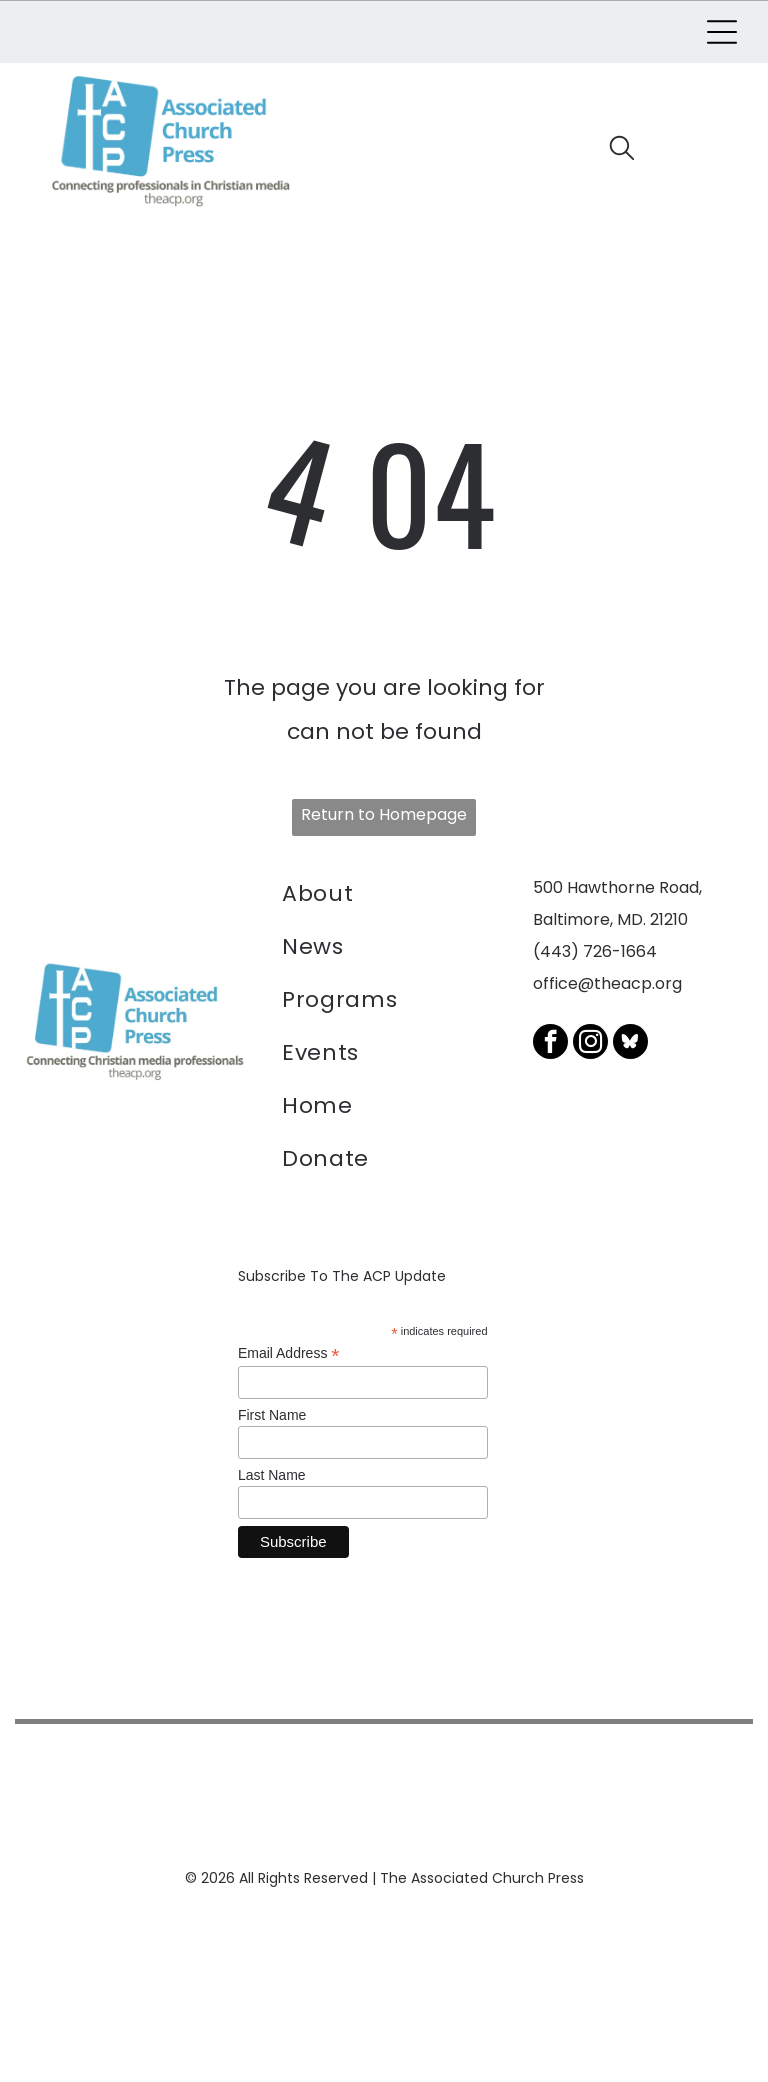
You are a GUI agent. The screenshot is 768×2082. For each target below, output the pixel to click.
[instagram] (590, 1041)
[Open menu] (722, 31)
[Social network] (630, 1041)
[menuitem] (384, 895)
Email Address (289, 1350)
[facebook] (550, 1041)
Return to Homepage (384, 811)
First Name (272, 1412)
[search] (622, 150)
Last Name (272, 1472)
